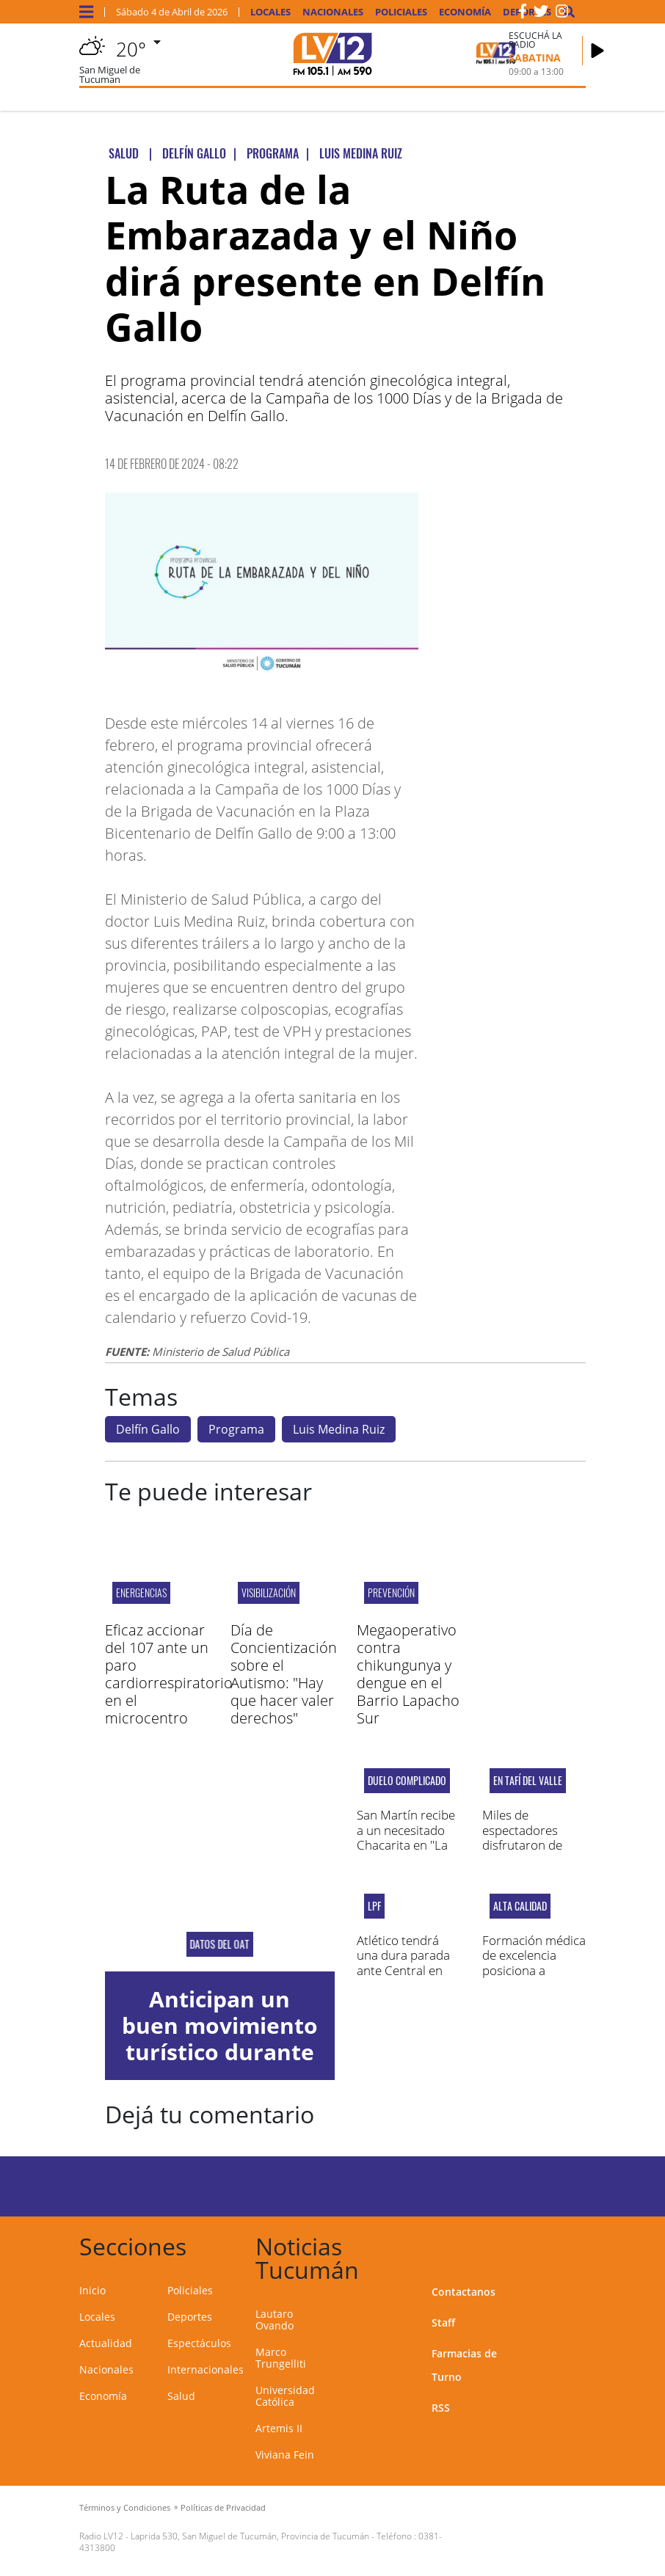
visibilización (268, 1592)
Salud (181, 2396)
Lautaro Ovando (274, 2319)
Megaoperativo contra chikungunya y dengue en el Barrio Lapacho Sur (408, 1674)
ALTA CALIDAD (520, 1906)
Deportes (189, 2317)
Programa (236, 1429)
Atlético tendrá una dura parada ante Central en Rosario (403, 1962)
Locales (270, 12)
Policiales (401, 12)
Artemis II (278, 2428)
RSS (441, 2408)
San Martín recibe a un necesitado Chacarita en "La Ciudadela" (406, 1837)
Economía (465, 12)
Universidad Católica (285, 2396)
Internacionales (205, 2369)
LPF (374, 1906)
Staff (443, 2322)
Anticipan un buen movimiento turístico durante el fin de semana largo (220, 2052)
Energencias (141, 1592)
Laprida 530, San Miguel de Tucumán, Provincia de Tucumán (250, 2536)
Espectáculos (199, 2343)
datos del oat (220, 1944)
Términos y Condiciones (124, 2507)
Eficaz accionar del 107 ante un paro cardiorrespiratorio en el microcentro (169, 1674)
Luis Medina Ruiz (339, 1429)
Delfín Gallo (148, 1429)
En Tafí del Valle (527, 1781)
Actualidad (105, 2343)
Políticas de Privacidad (223, 2507)
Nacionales (332, 12)
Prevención (391, 1592)
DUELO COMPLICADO (407, 1781)
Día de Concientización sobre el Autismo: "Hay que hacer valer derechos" (283, 1674)
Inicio (92, 2290)
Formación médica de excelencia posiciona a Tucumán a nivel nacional (534, 1970)
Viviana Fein (284, 2455)
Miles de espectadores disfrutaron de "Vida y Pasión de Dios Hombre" (529, 1844)
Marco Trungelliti (280, 2358)
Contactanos (463, 2292)
